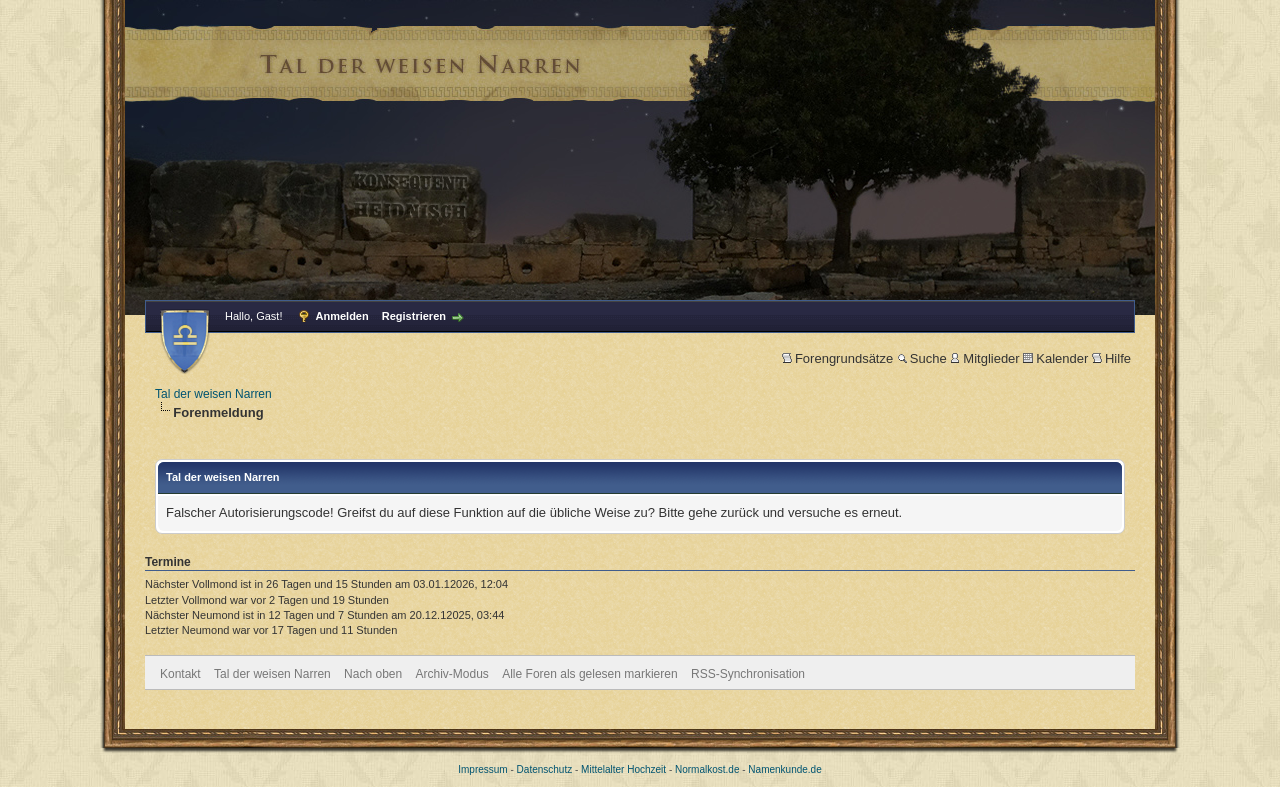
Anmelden (342, 316)
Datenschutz (545, 769)
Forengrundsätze (837, 358)
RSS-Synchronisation (748, 674)
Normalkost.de (707, 769)
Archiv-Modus (452, 674)
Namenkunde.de (784, 769)
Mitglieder (984, 358)
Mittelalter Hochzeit (623, 769)
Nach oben (373, 674)
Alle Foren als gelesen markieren (589, 674)
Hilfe (1111, 358)
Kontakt (180, 674)
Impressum (482, 769)
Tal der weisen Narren (213, 394)
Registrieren (414, 316)
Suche (922, 358)
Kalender (1055, 358)
